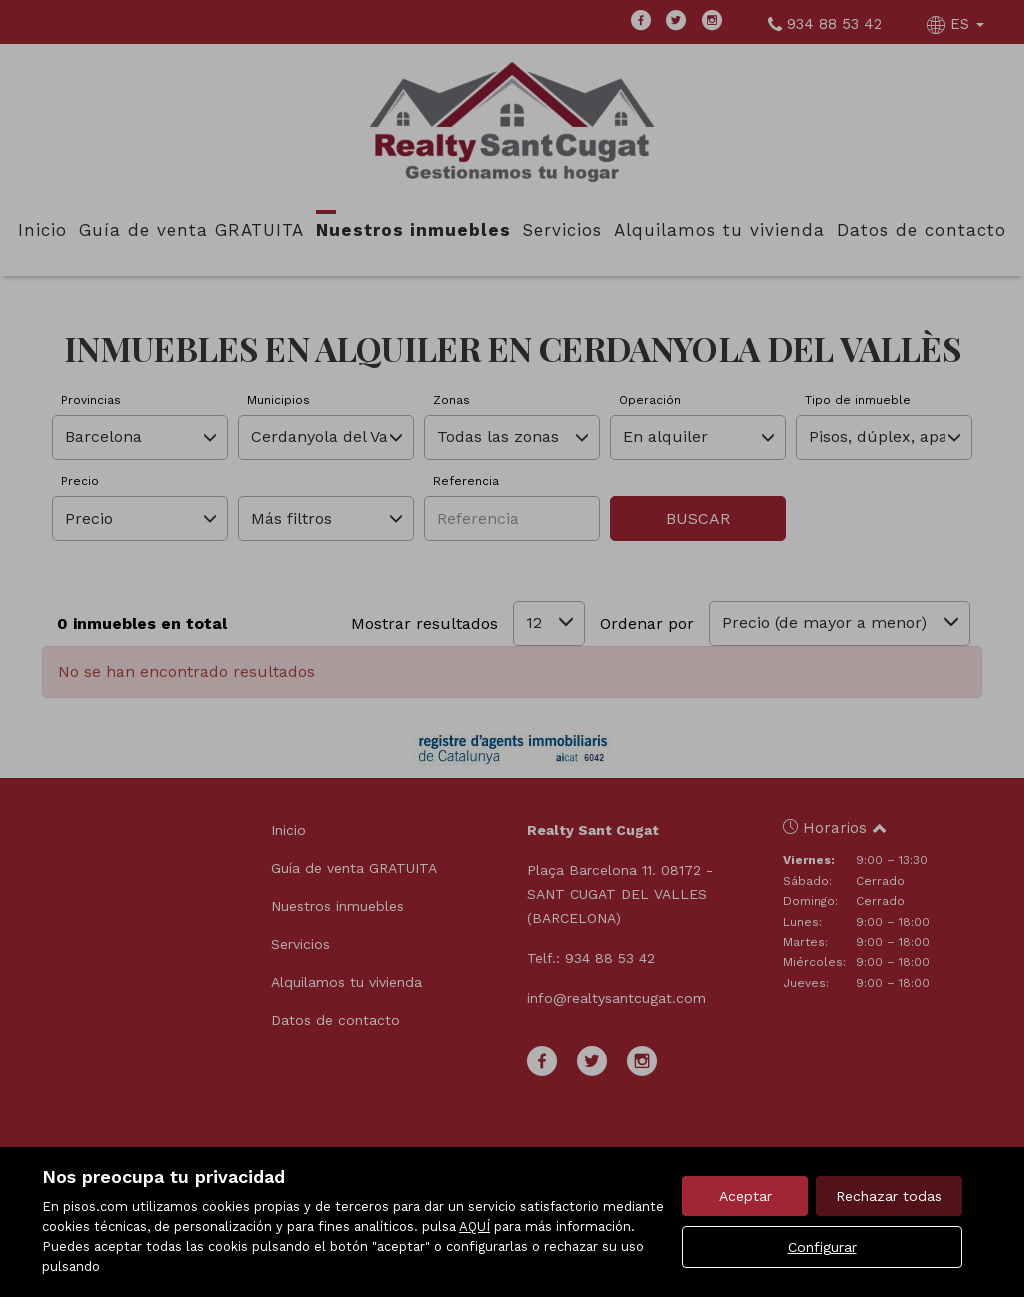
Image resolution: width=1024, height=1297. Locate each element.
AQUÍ (474, 1226)
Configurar (822, 1247)
